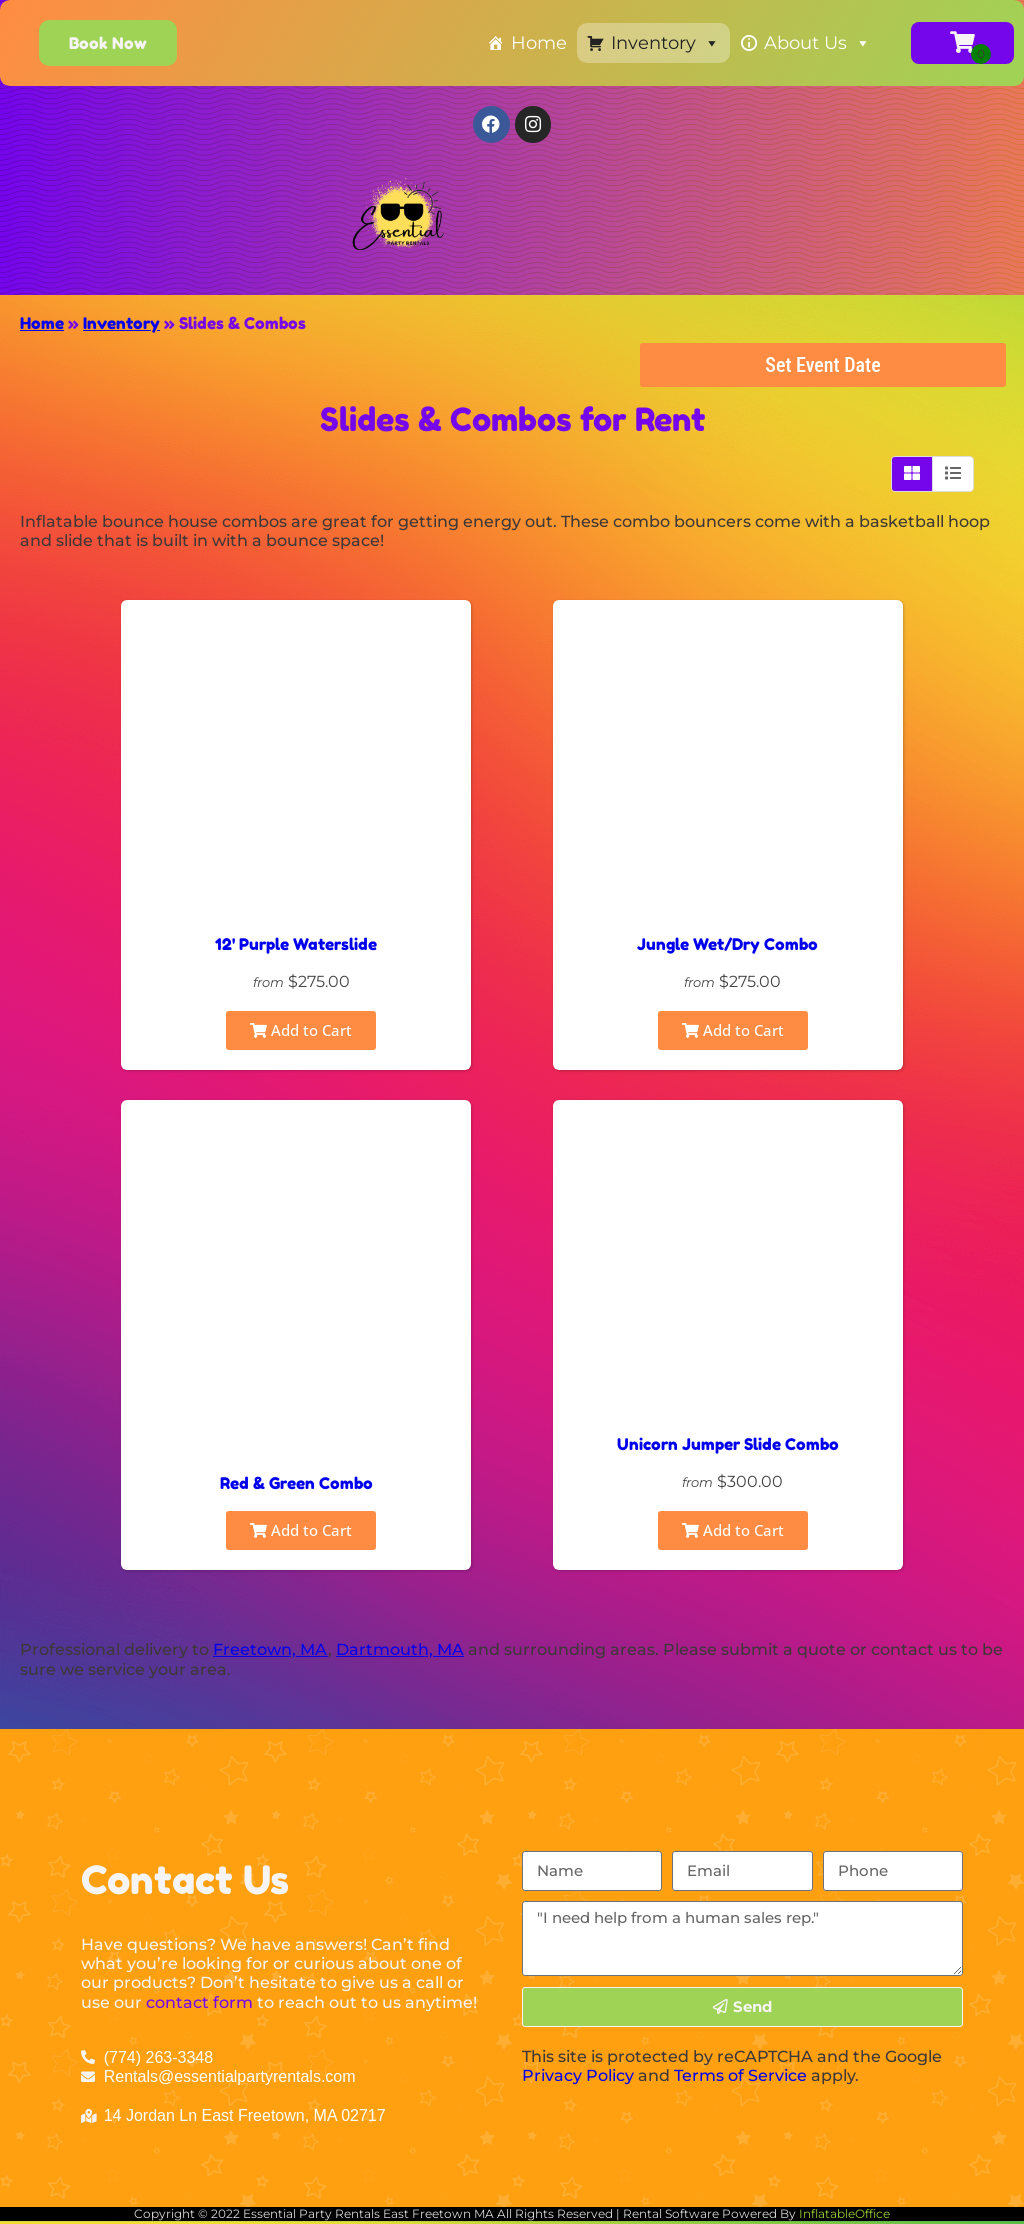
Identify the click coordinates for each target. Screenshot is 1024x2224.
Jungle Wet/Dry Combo (727, 948)
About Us (817, 43)
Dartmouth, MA (400, 1653)
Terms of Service (740, 2078)
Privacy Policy (578, 2078)
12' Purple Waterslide (296, 948)
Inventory (665, 43)
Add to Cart (301, 1034)
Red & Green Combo (296, 1487)
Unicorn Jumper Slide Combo (728, 1448)
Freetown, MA (270, 1653)
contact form (199, 2005)
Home (539, 43)
